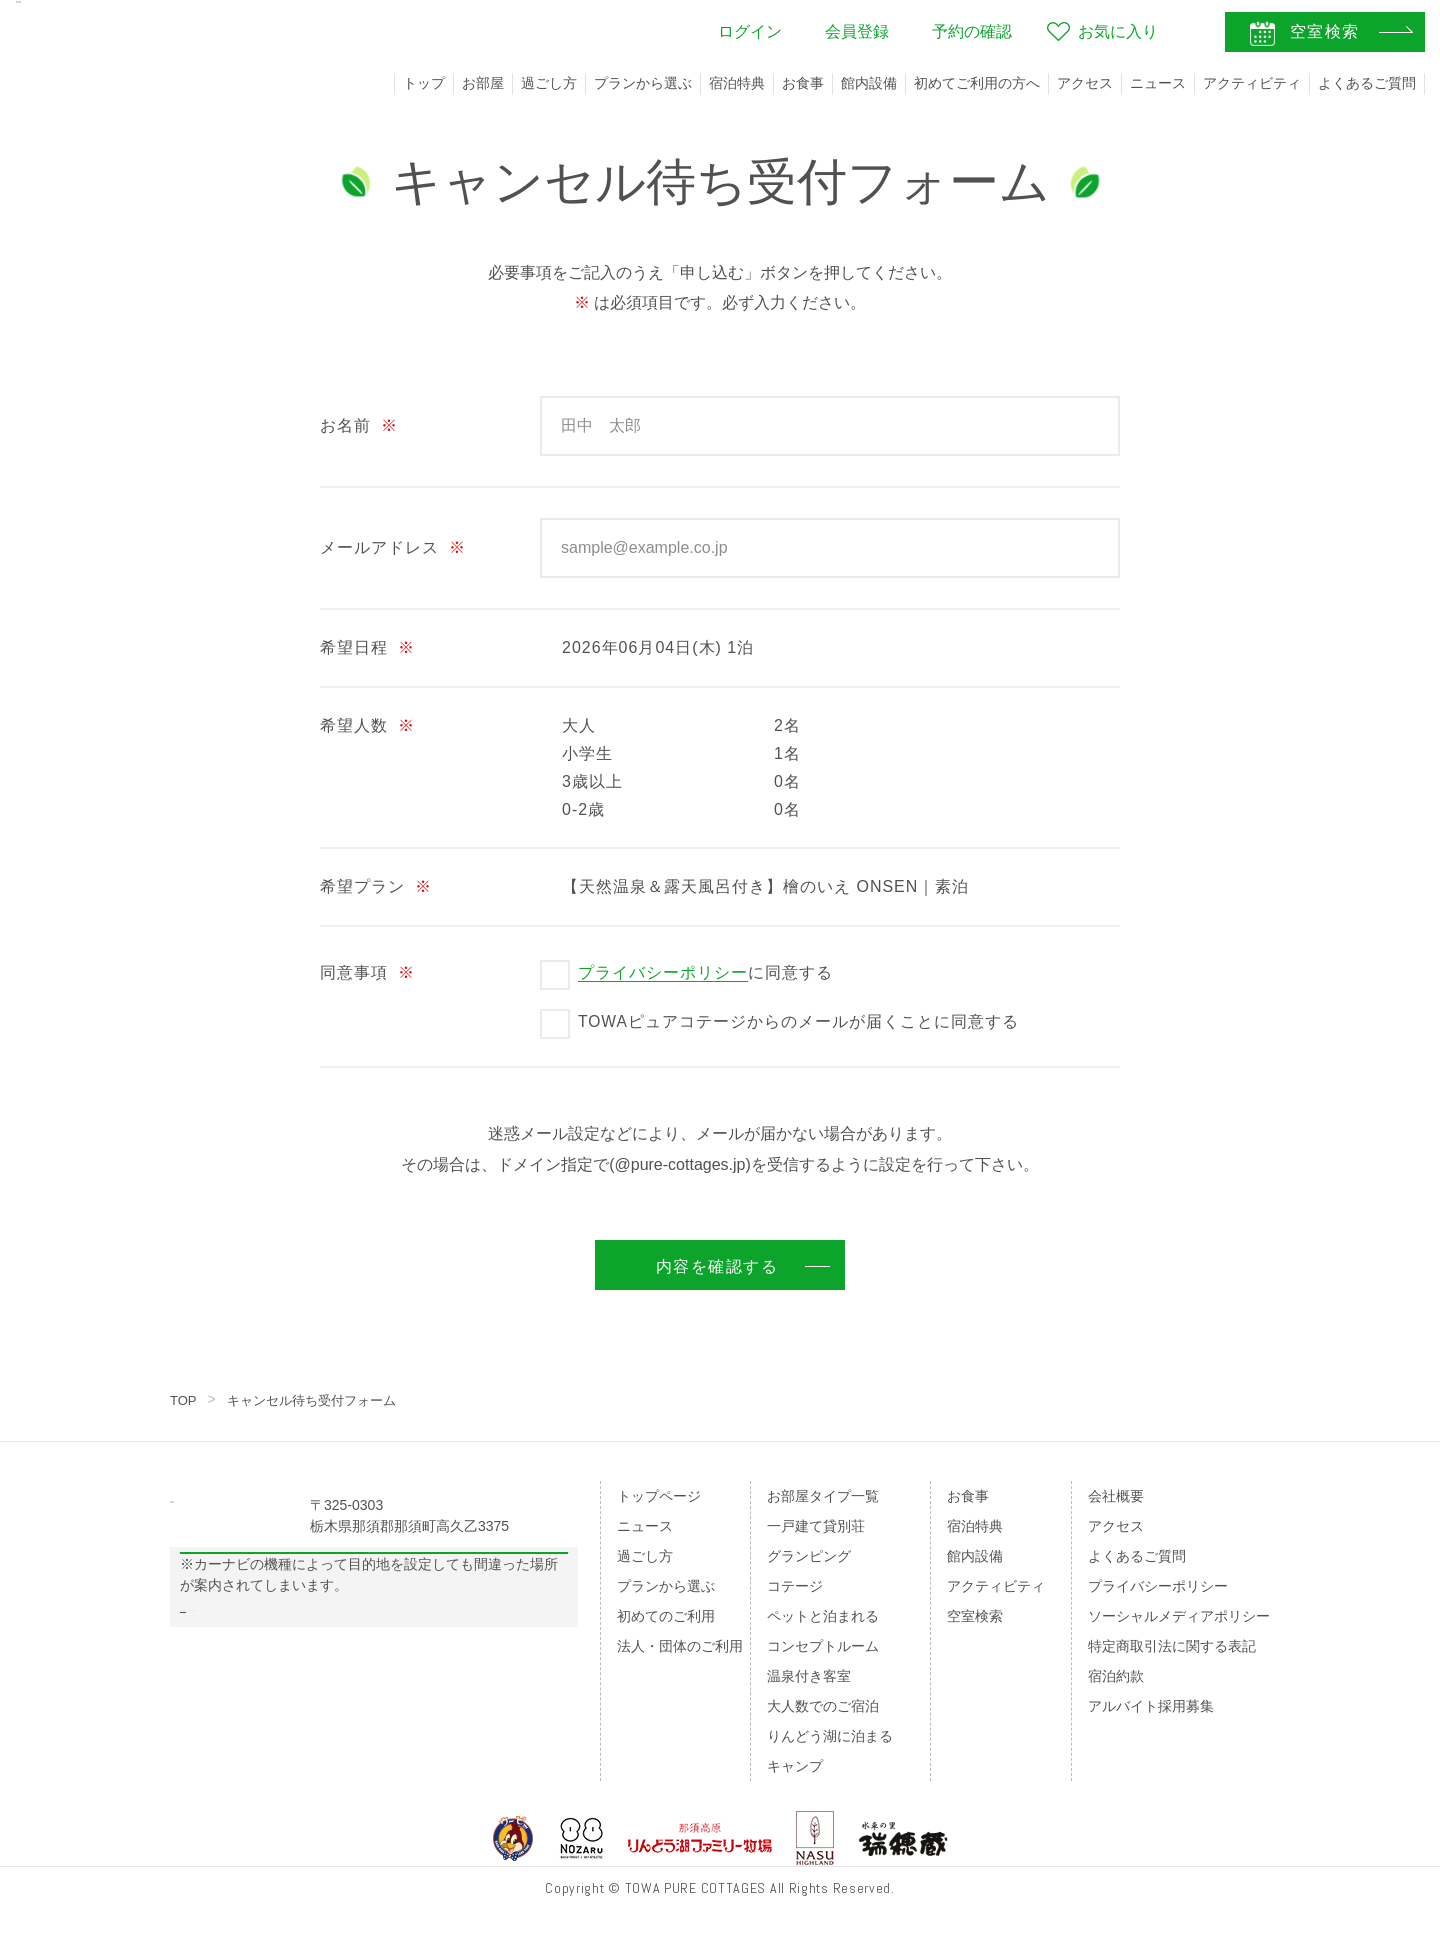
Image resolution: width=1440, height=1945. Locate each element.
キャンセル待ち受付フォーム (320, 1400)
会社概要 (1116, 1496)
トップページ (659, 1496)
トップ (424, 83)
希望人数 (367, 725)
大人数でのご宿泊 (823, 1706)
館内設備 (869, 83)
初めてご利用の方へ (977, 83)
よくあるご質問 (1367, 83)
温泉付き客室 (809, 1676)
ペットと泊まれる (823, 1616)
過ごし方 (549, 83)
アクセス (1085, 83)
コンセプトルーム (823, 1646)
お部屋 (483, 83)
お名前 (359, 425)
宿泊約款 (1116, 1676)
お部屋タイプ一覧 (823, 1496)
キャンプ (795, 1766)
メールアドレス (393, 547)
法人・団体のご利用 (680, 1646)
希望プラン (376, 886)
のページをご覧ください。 (308, 1685)
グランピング (809, 1556)
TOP (184, 1400)
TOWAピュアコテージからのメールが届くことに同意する (798, 1021)
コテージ (795, 1586)
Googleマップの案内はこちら (374, 1602)
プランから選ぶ (643, 83)
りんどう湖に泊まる (830, 1736)
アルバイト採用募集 (1151, 1706)
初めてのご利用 (666, 1616)
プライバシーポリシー (663, 972)
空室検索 (975, 1616)
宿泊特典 (737, 83)
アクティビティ (1252, 83)
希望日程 (367, 647)
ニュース (1158, 83)
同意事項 (367, 972)
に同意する (705, 973)
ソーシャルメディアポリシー (1179, 1616)
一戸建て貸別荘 (816, 1526)
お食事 (803, 83)
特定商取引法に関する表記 (1172, 1646)
